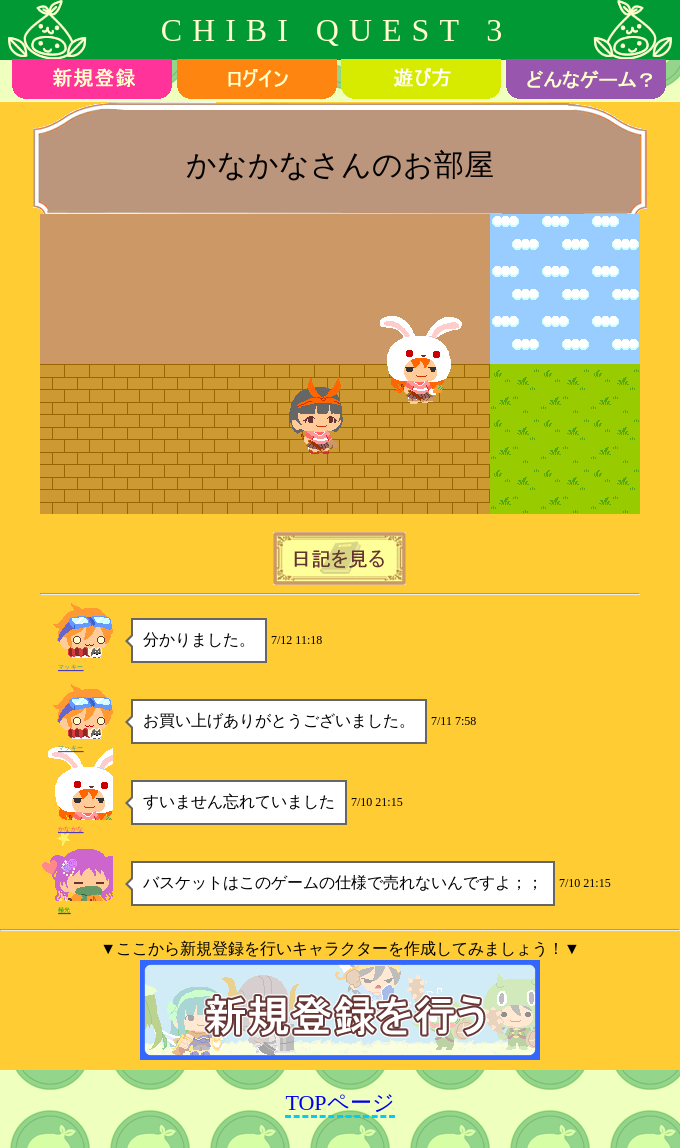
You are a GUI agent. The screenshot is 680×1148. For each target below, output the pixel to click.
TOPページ (339, 1102)
